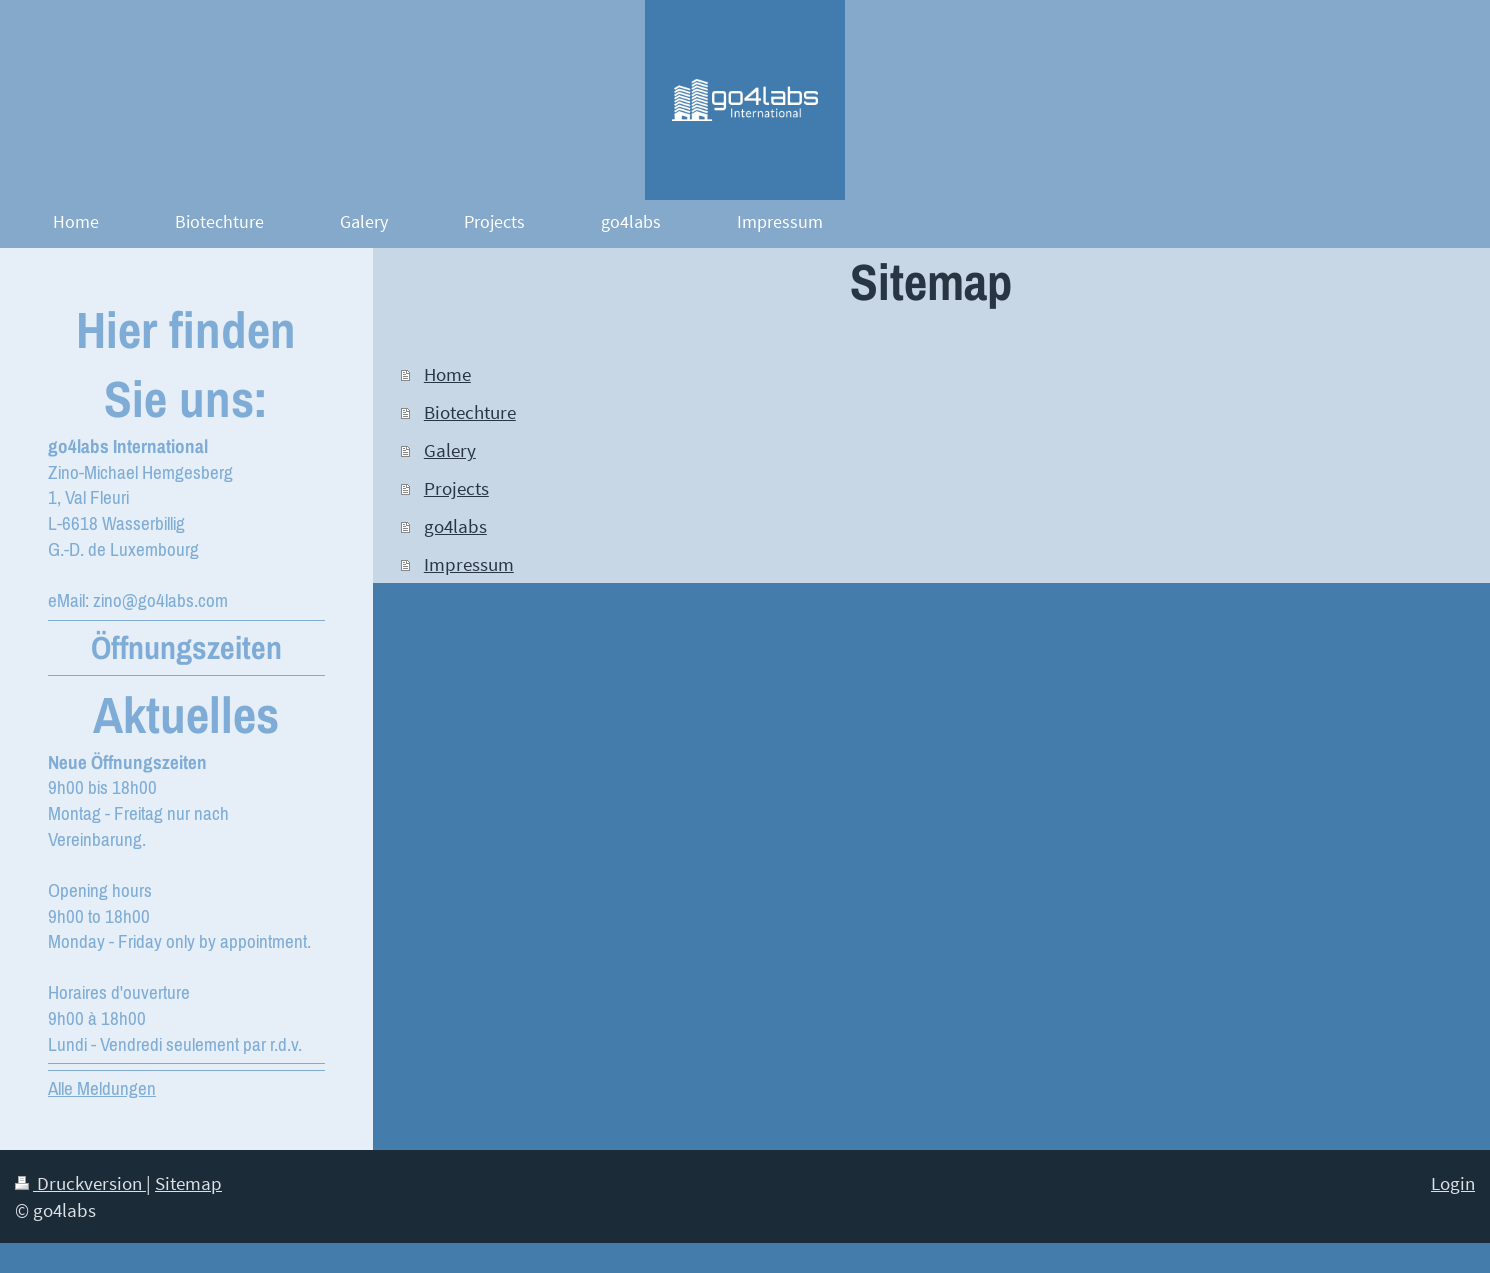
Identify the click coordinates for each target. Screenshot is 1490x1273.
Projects (456, 488)
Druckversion (80, 1183)
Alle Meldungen (102, 1088)
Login (1453, 1183)
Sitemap (188, 1183)
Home (447, 374)
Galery (450, 450)
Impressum (469, 564)
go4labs (455, 526)
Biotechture (470, 412)
